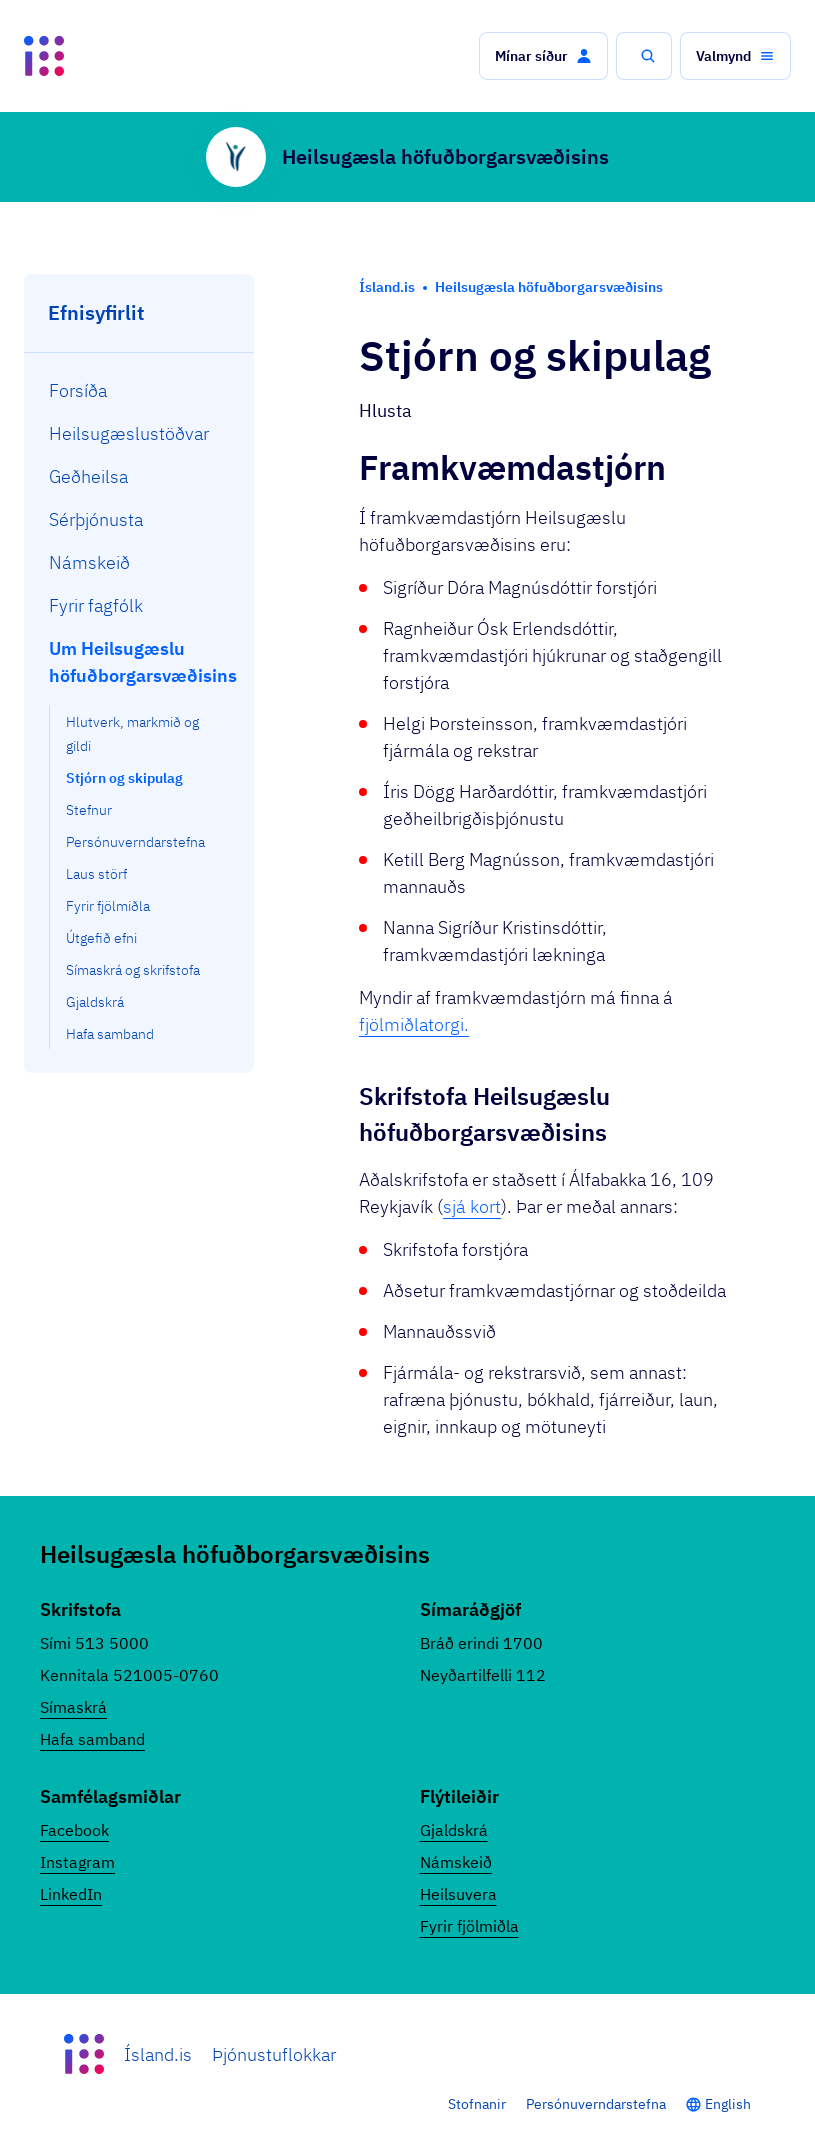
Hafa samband (92, 1739)
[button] (543, 56)
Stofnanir (477, 2104)
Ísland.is (158, 2054)
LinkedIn (71, 1894)
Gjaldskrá (454, 1830)
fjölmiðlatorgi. (414, 1024)
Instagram (77, 1862)
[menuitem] (139, 390)
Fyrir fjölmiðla (469, 1926)
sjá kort (472, 1206)
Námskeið (456, 1862)
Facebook (74, 1830)
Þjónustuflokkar (274, 2054)
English (728, 2104)
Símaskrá (73, 1707)
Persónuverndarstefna (596, 2104)
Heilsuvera (458, 1894)
